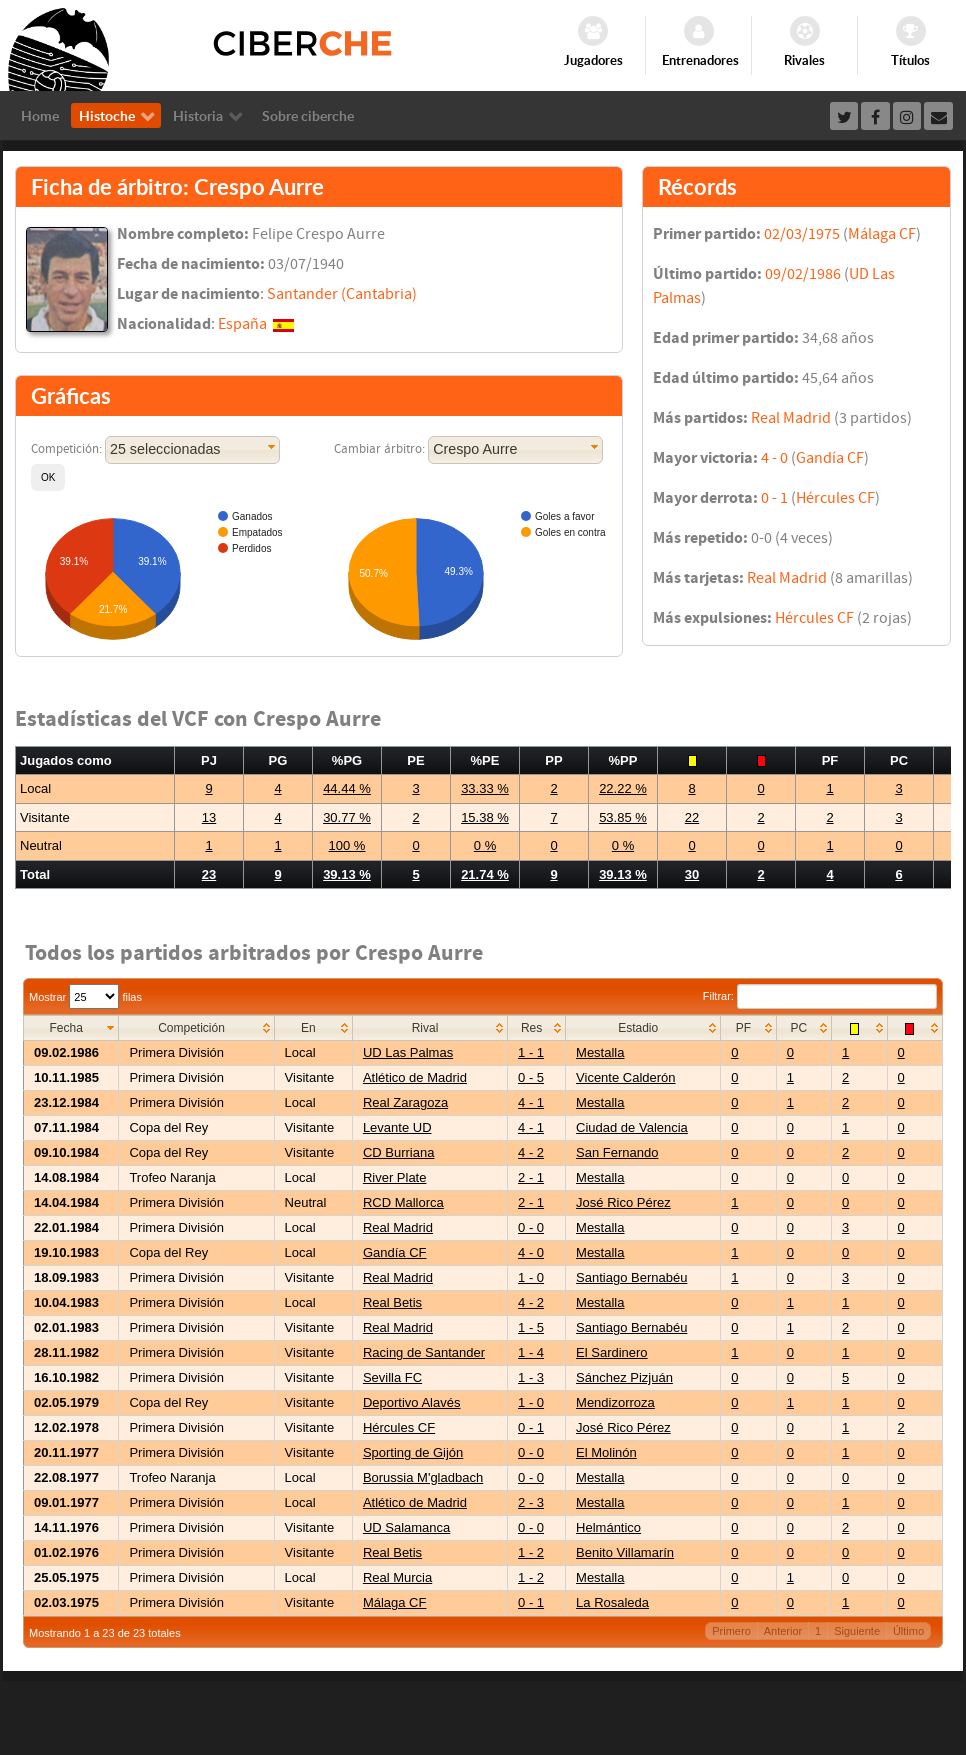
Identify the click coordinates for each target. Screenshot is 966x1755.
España (242, 324)
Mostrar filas (85, 997)
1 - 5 (531, 1327)
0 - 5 (531, 1077)
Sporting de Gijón (413, 1452)
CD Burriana (399, 1152)
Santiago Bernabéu (631, 1277)
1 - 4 (531, 1352)
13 (209, 817)
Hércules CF (835, 498)
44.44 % (347, 788)
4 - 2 (531, 1152)
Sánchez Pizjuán (624, 1377)
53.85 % (623, 817)
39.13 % (347, 874)
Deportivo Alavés (412, 1402)
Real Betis (392, 1302)
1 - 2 (531, 1552)
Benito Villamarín (625, 1552)
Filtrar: (820, 996)
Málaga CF (882, 234)
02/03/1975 (802, 234)
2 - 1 (531, 1177)
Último (908, 1631)
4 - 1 (531, 1102)
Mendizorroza (615, 1402)
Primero (731, 1631)
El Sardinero (612, 1352)
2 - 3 (531, 1502)
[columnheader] (71, 1028)
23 (209, 874)
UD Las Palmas (408, 1052)
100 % (347, 845)
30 (692, 874)
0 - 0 (531, 1227)
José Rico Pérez (623, 1202)
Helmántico (608, 1527)
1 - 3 (531, 1377)
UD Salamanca (406, 1527)
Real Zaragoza (405, 1102)
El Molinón (606, 1452)
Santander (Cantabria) (342, 294)
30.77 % (347, 817)
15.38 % (485, 817)
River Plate (395, 1177)
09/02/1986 (803, 274)
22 (692, 817)
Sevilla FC (392, 1377)
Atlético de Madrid (415, 1077)
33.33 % (485, 788)
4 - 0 (774, 458)
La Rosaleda (612, 1602)
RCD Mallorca (403, 1202)
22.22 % (623, 788)
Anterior (783, 1631)
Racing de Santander (424, 1352)
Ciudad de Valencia (632, 1127)
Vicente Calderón (626, 1077)
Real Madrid (791, 418)
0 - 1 (774, 498)
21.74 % (485, 874)
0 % (485, 845)
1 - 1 (531, 1052)
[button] (48, 477)
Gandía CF (830, 458)
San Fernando (617, 1152)
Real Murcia (397, 1577)
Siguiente (857, 1631)
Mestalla (600, 1052)
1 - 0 (531, 1277)
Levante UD (397, 1127)
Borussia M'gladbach (423, 1477)
